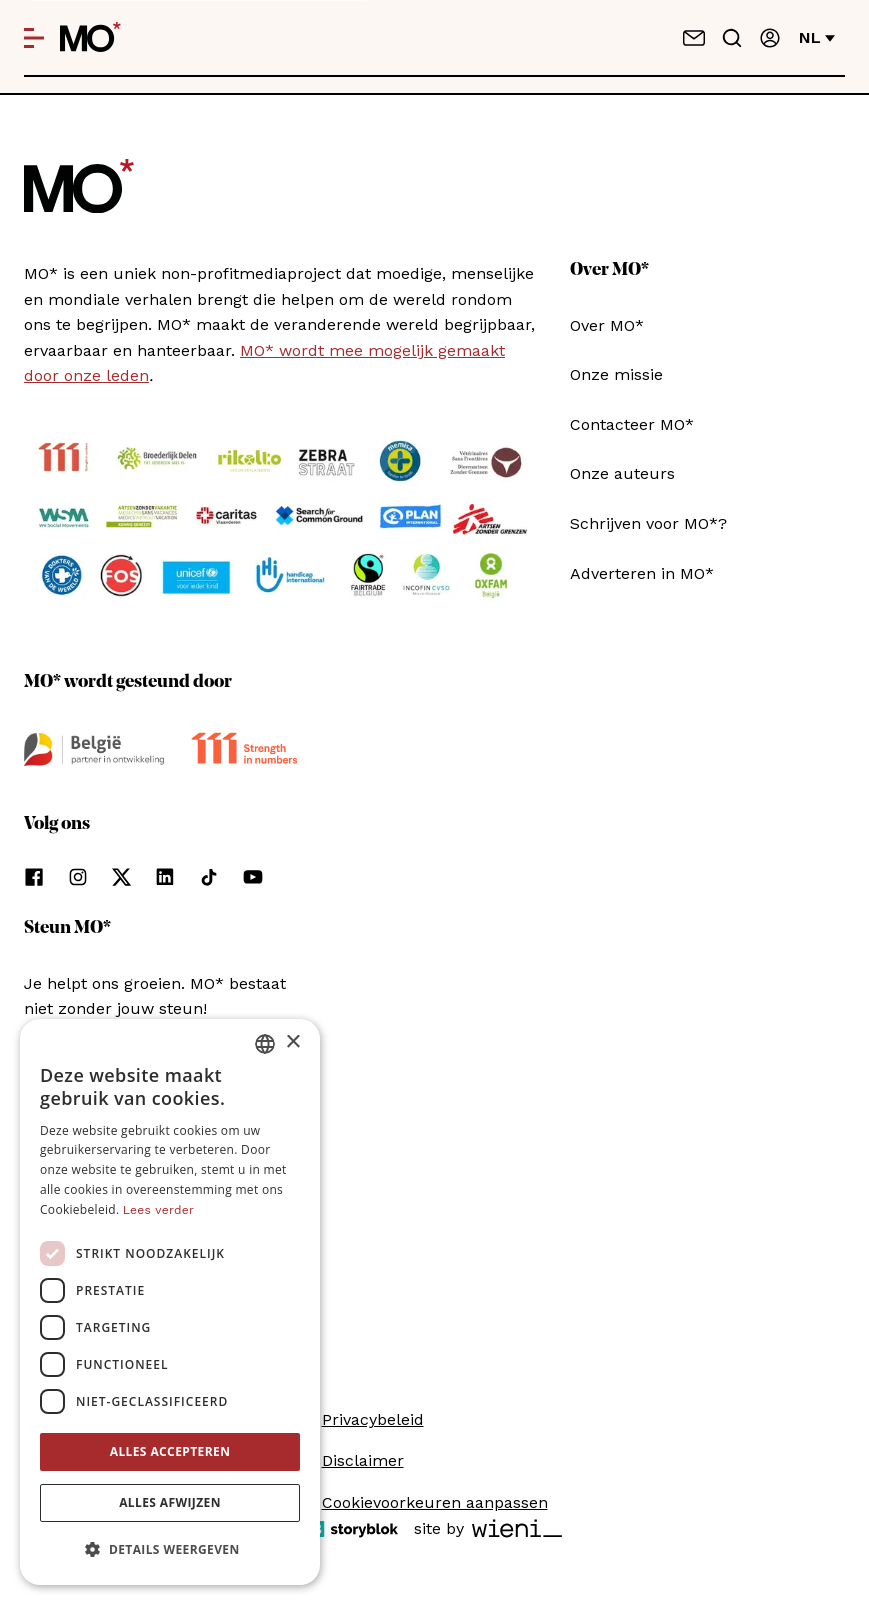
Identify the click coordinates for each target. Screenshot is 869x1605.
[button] (170, 1550)
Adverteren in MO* (642, 573)
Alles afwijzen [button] (170, 1502)
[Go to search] (732, 38)
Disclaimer (363, 1460)
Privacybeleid (373, 1419)
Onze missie (616, 374)
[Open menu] (34, 38)
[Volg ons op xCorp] (121, 877)
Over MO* (607, 325)
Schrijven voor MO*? (648, 523)
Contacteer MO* (632, 424)
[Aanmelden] (770, 38)
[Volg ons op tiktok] (209, 877)
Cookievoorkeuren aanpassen (435, 1502)
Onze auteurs (622, 473)
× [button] (292, 1042)
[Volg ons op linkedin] (165, 877)
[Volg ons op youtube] (253, 877)
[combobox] (265, 1044)
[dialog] (170, 1302)
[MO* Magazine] (90, 38)
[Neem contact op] (694, 38)
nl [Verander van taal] (817, 37)
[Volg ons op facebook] (34, 877)
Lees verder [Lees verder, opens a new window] (158, 1210)
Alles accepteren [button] (170, 1451)
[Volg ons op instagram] (78, 877)
